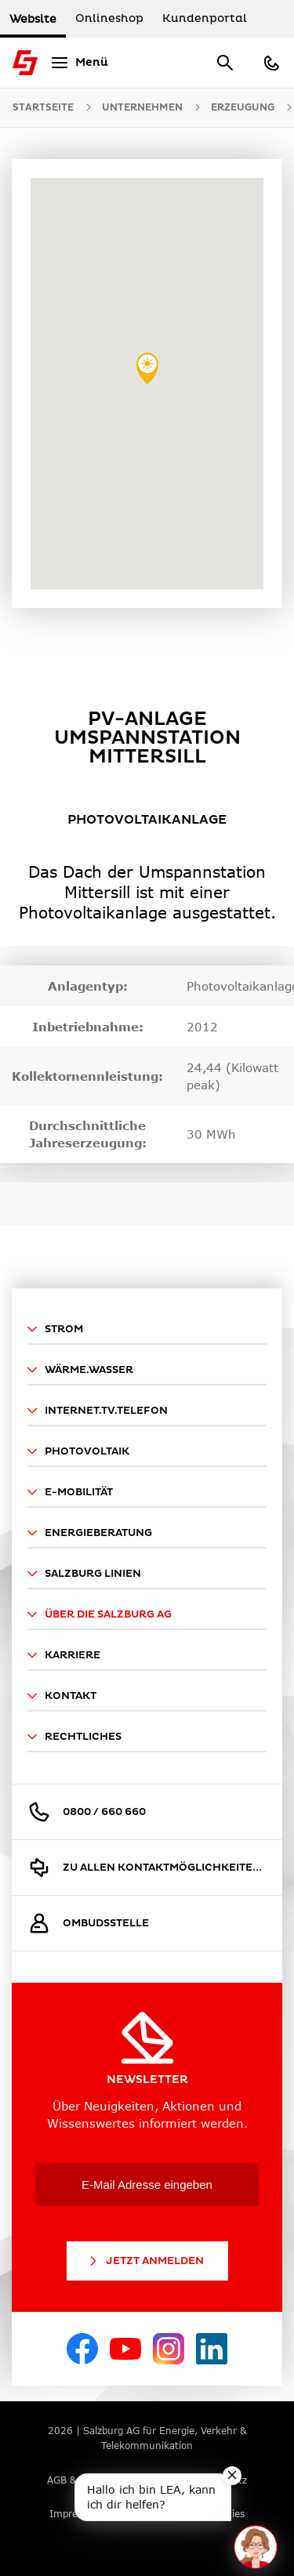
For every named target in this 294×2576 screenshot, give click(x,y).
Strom (55, 1329)
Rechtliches (74, 1736)
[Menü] (77, 62)
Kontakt (61, 1696)
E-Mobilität (70, 1492)
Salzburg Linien (84, 1573)
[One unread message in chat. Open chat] (255, 2547)
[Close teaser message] (232, 2475)
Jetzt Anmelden (145, 2261)
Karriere (63, 1655)
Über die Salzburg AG (99, 1614)
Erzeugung (242, 108)
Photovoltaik (78, 1451)
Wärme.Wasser (80, 1370)
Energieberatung (89, 1533)
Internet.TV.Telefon (97, 1410)
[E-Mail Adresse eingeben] (147, 2184)
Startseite (43, 108)
